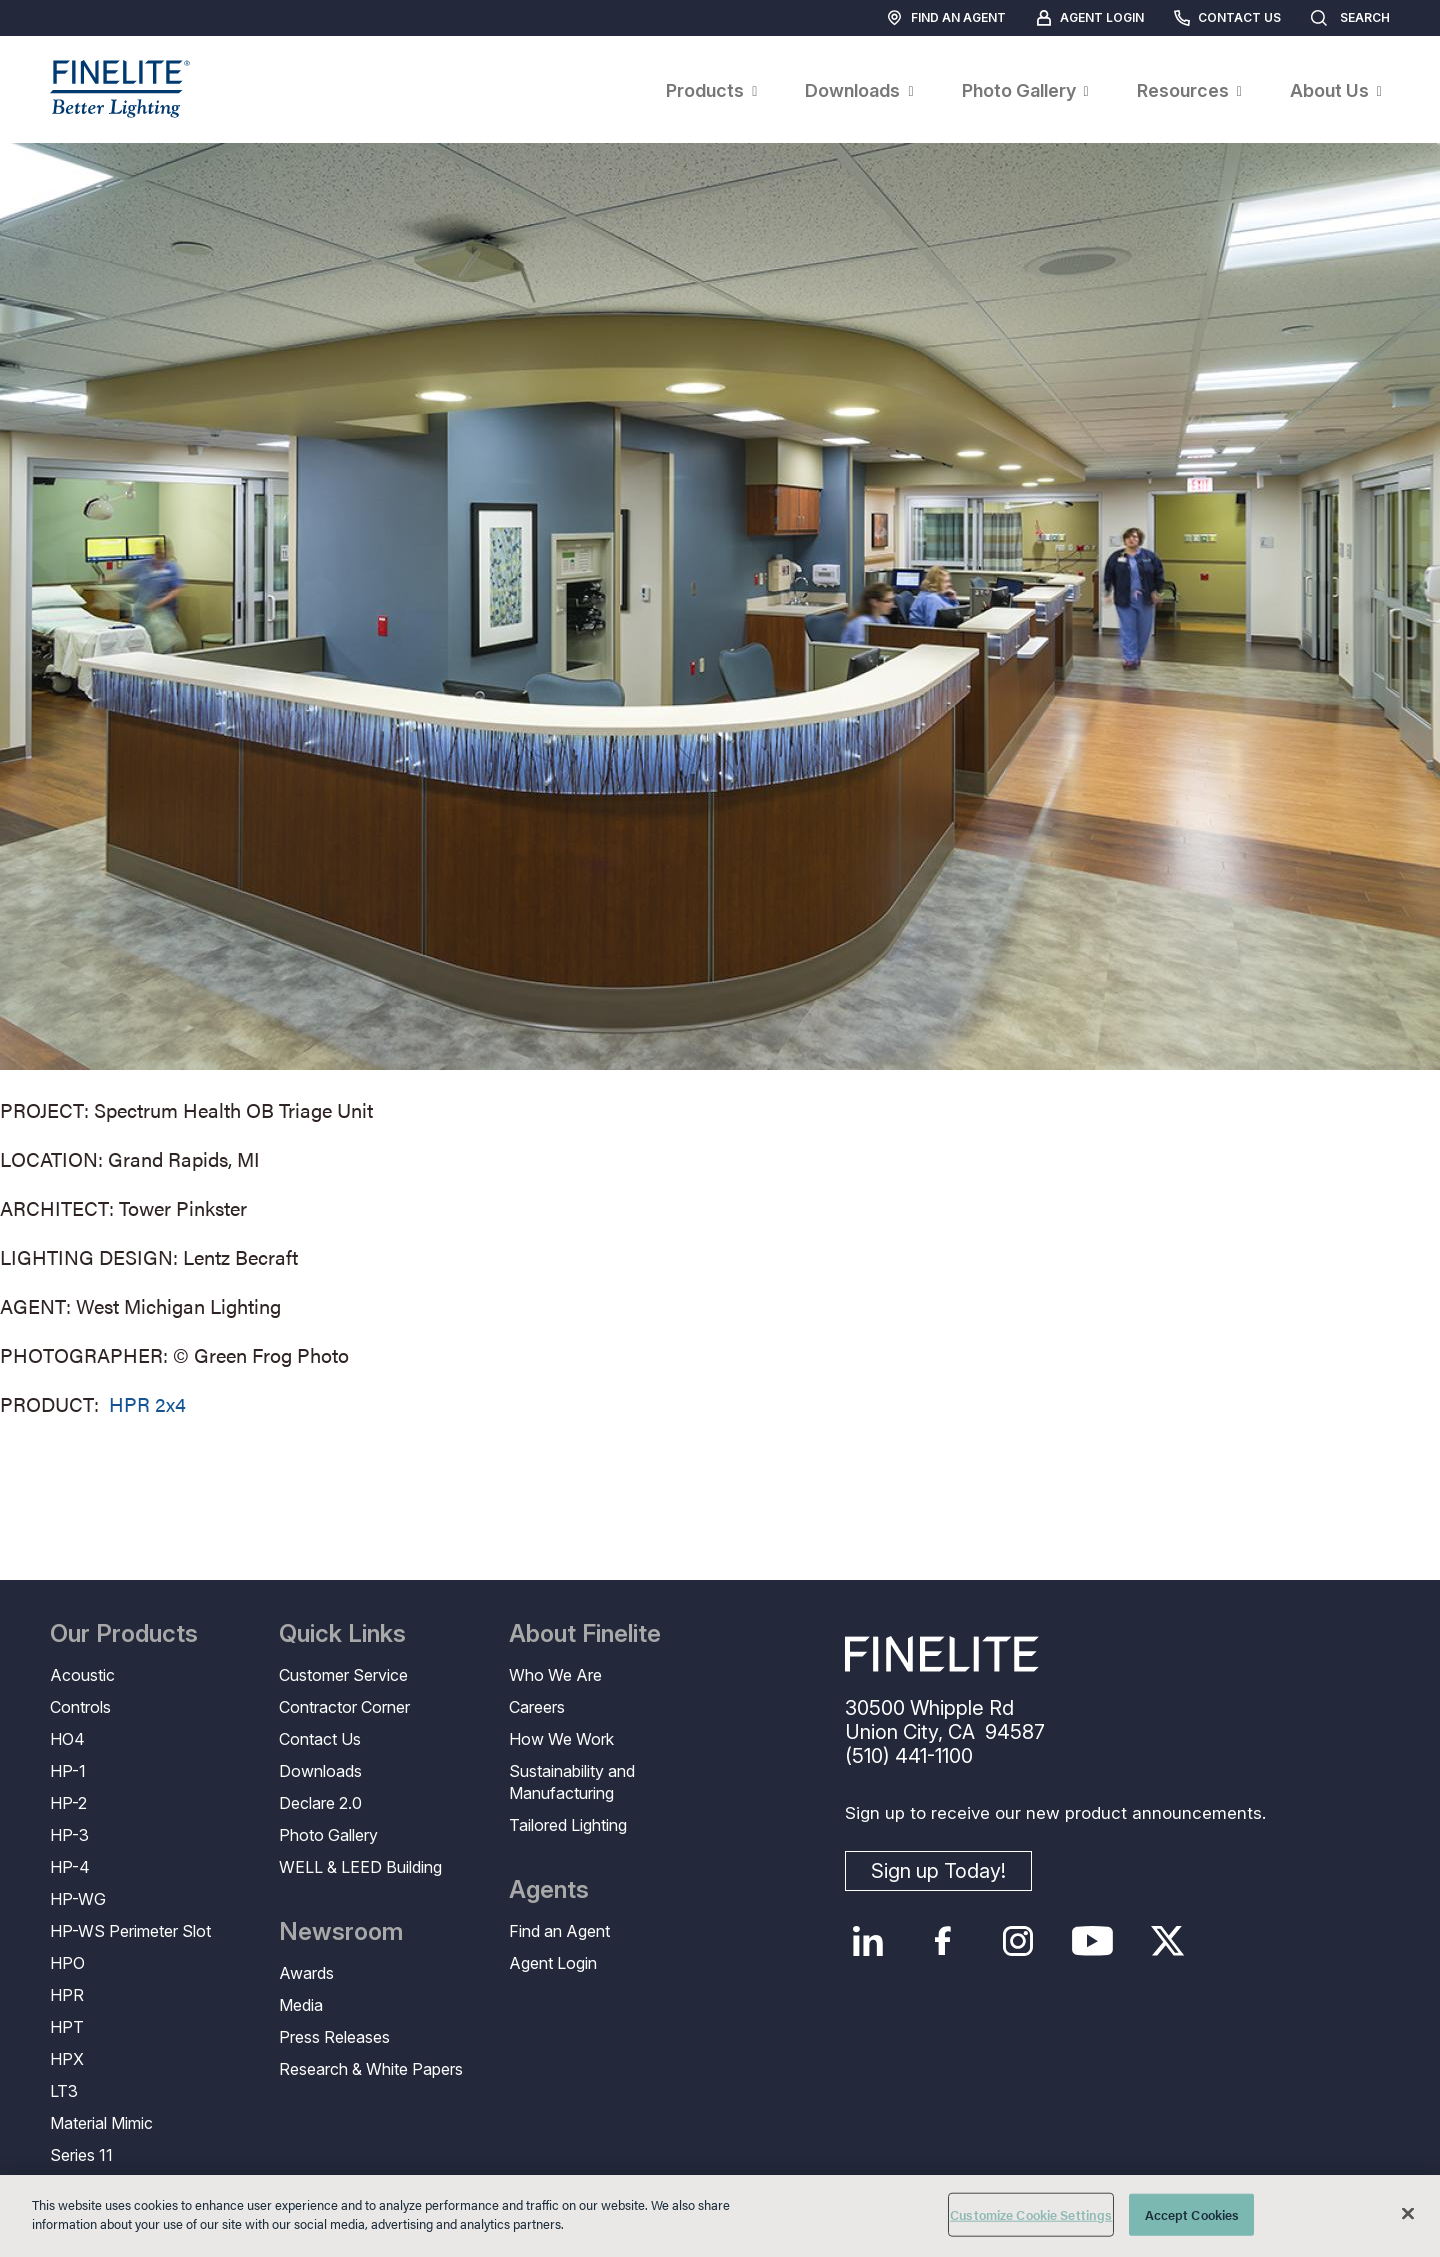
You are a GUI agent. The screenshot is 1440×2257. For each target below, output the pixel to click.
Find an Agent (958, 17)
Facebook (942, 1941)
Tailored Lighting (568, 1825)
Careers (537, 1707)
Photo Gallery (328, 1835)
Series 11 (81, 2155)
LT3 (64, 2091)
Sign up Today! (938, 1871)
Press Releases (334, 2037)
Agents (549, 1890)
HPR (67, 1995)
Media (301, 2005)
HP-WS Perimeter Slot (130, 1931)
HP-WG (78, 1899)
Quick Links (342, 1634)
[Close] (1408, 2213)
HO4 (67, 1739)
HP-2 (68, 1803)
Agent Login (1102, 17)
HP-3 (69, 1835)
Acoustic (82, 1675)
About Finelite (585, 1634)
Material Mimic (101, 2123)
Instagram (1017, 1941)
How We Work (561, 1739)
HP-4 (70, 1867)
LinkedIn (867, 1941)
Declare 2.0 (320, 1803)
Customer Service (343, 1675)
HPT (67, 2027)
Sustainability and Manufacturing (572, 1782)
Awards (306, 1973)
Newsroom (341, 1932)
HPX (67, 2059)
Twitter (1167, 1941)
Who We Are (555, 1675)
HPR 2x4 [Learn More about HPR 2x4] (147, 1403)
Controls (80, 1707)
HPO (67, 1963)
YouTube (1092, 1941)
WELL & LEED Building (360, 1867)
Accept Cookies (1192, 2214)
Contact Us (1239, 17)
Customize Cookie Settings (1031, 2214)
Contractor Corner (344, 1707)
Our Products (124, 1634)
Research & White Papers (371, 2069)
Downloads (320, 1771)
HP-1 (68, 1771)
